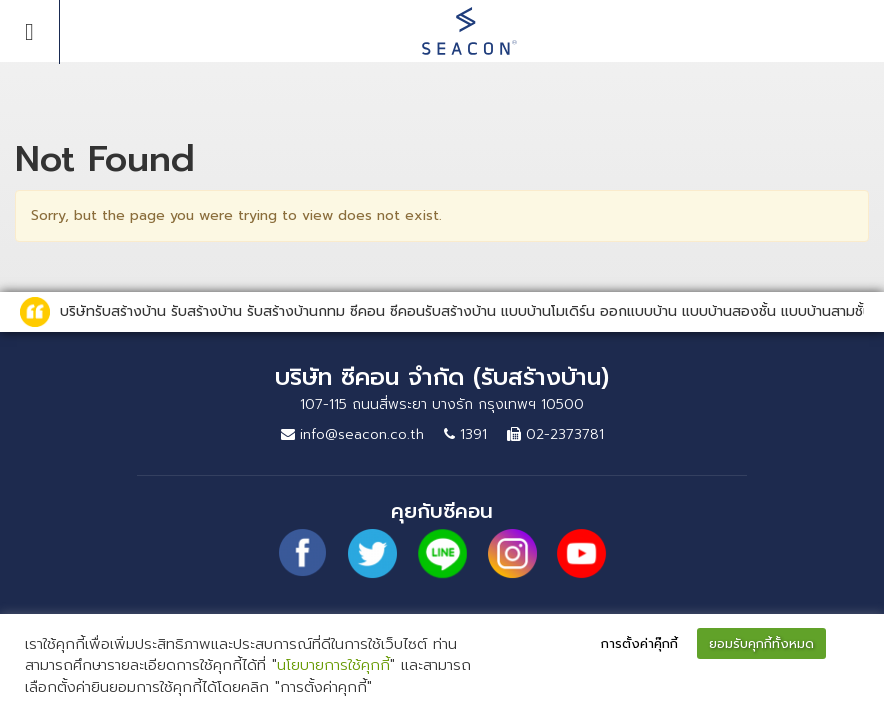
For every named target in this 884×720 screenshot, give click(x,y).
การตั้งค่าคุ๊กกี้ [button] (639, 643)
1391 (465, 434)
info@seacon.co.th (352, 434)
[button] (850, 645)
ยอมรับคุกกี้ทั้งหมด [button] (761, 643)
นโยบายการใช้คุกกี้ (333, 665)
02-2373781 (555, 434)
